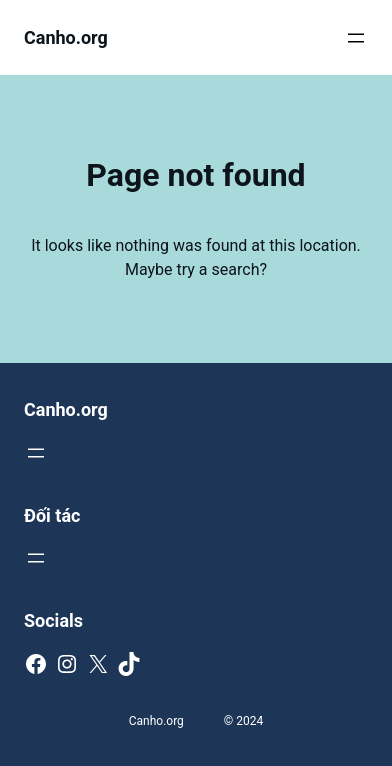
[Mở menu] (356, 38)
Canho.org (66, 37)
